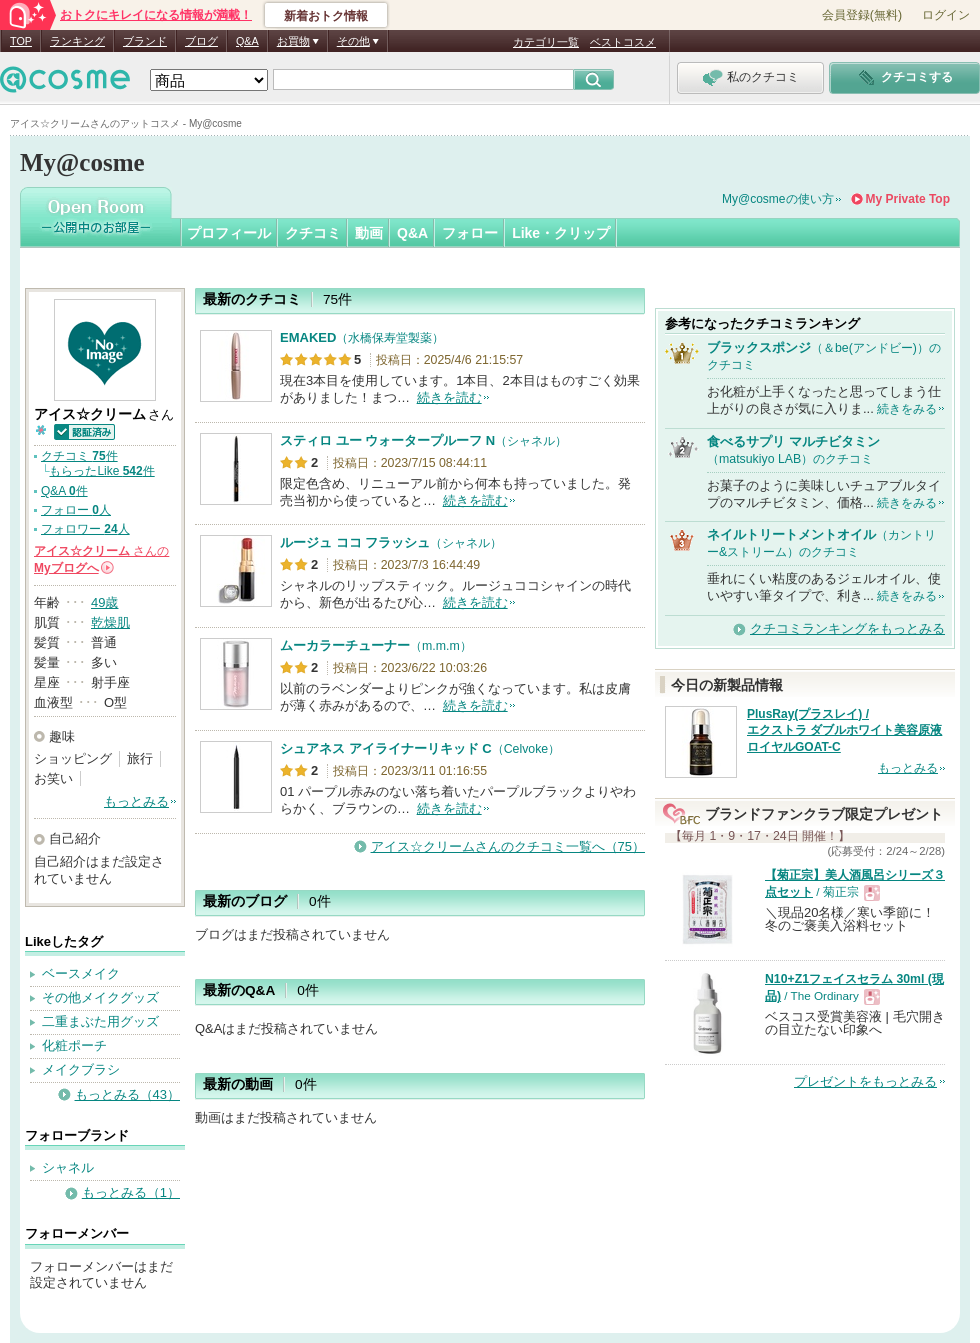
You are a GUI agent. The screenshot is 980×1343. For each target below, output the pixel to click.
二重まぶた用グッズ (100, 1021)
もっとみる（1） (131, 1192)
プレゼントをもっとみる (865, 1081)
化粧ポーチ (74, 1045)
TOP (21, 41)
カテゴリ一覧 (546, 42)
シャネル (68, 1167)
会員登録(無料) (862, 15)
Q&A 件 (64, 491)
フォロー (470, 233)
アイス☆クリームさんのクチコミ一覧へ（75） (508, 846)
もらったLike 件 (101, 471)
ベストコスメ (623, 42)
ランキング (77, 41)
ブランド (145, 41)
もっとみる (136, 801)
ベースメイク (81, 973)
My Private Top (908, 199)
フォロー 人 (76, 510)
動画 (369, 233)
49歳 (104, 602)
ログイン (946, 15)
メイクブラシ (81, 1069)
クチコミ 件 (79, 456)
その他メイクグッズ (100, 997)
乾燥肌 (110, 622)
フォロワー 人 (85, 529)
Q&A (247, 41)
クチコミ (313, 233)
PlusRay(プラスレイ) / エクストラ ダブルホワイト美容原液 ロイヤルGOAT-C (844, 731)
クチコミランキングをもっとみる (847, 628)
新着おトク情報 (326, 16)
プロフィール (229, 233)
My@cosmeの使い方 (778, 199)
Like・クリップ (561, 233)
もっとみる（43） (127, 1094)
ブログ (201, 41)
